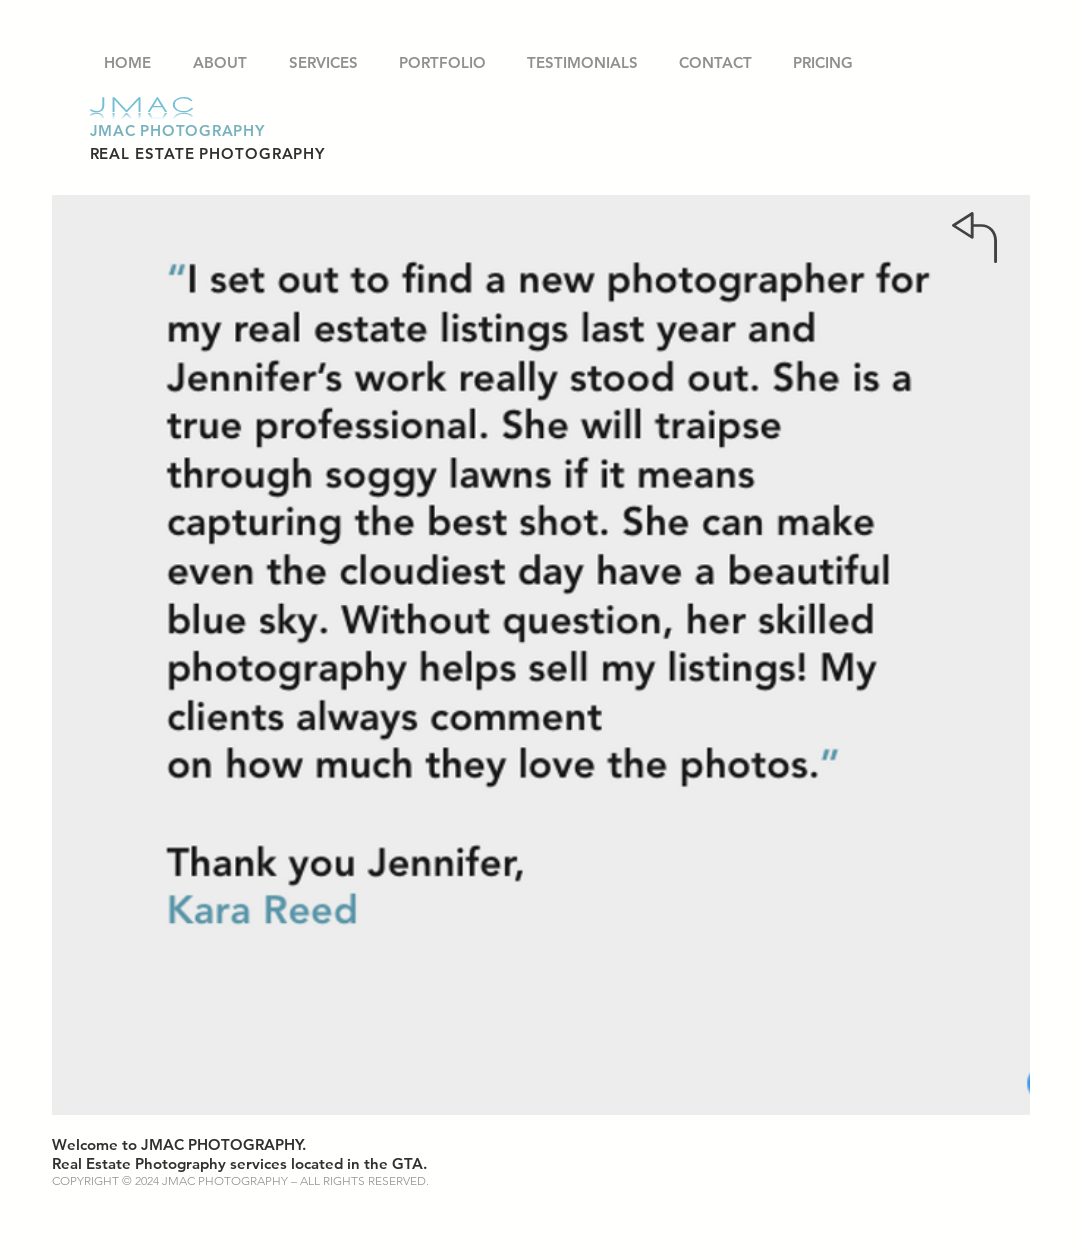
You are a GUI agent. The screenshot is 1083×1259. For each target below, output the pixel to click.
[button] (443, 63)
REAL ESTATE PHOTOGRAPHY (208, 153)
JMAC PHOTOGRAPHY (177, 130)
